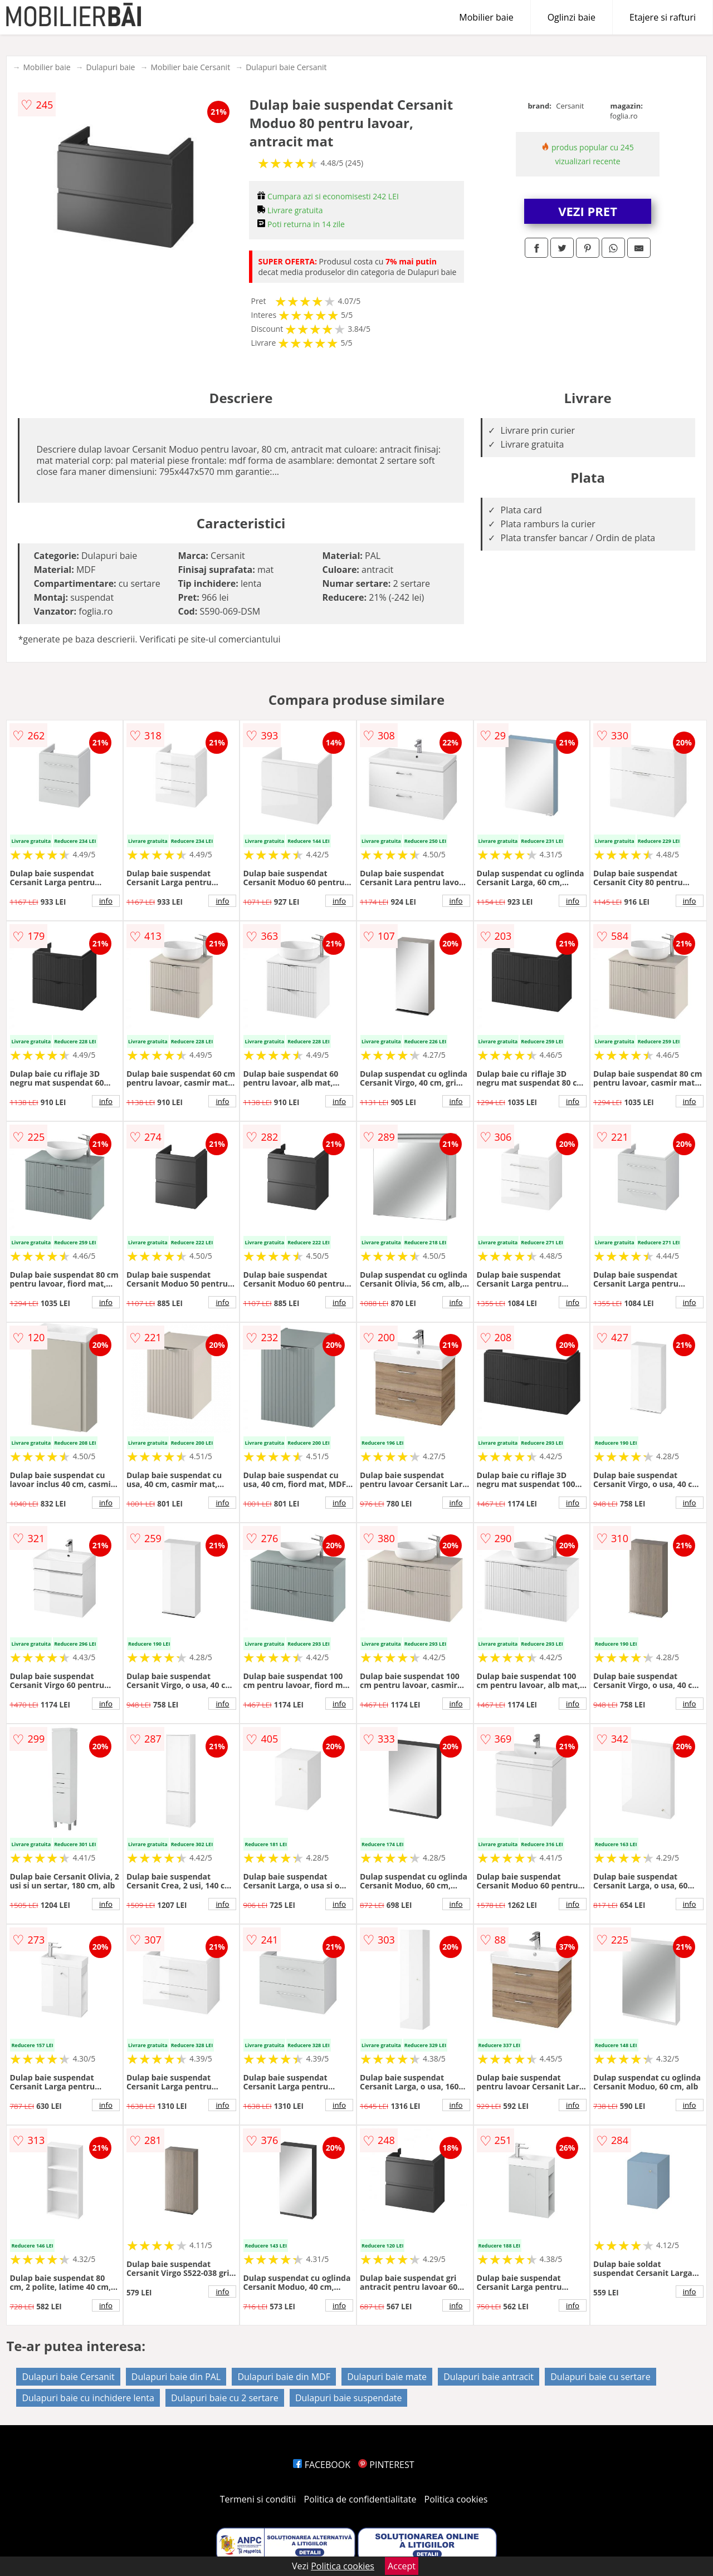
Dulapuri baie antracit (488, 2377)
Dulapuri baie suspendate (348, 2398)
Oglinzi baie (571, 17)
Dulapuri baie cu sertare (600, 2377)
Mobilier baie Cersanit (190, 67)
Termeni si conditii (258, 2499)
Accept (402, 2566)
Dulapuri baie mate (387, 2377)
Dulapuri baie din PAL (176, 2377)
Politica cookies (456, 2499)
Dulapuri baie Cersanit (286, 67)
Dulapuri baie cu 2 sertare (225, 2398)
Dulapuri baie (110, 67)
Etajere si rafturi (662, 17)
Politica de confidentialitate (360, 2499)
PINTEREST (386, 2465)
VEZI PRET (587, 211)
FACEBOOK (321, 2465)
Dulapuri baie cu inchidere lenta (88, 2398)
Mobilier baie (486, 17)
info (106, 901)
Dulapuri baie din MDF (283, 2377)
